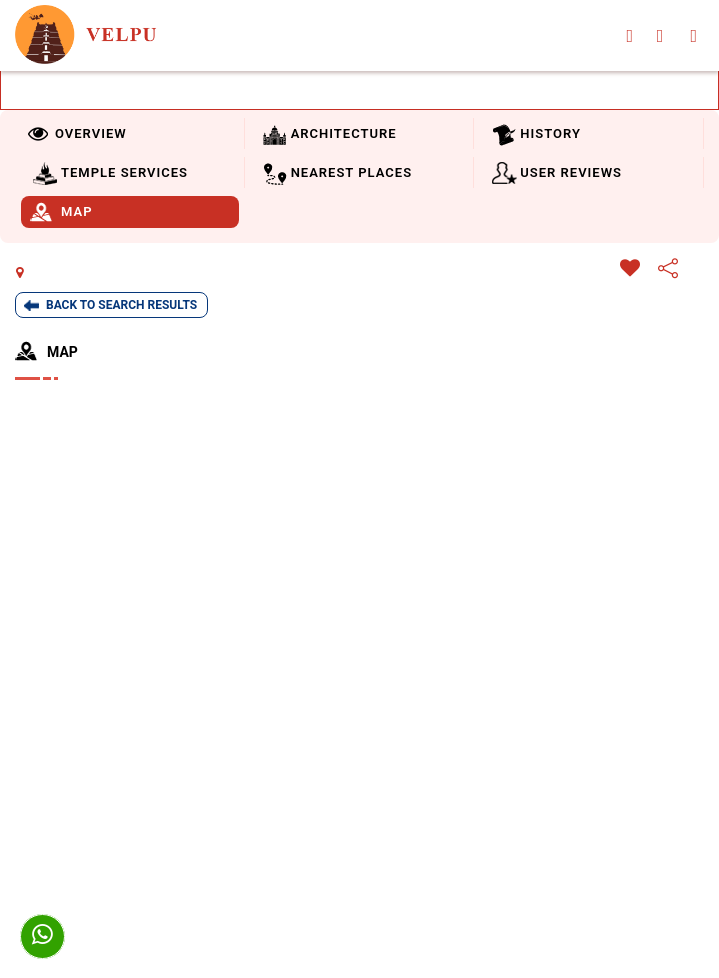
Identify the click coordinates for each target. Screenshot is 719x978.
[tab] (126, 134)
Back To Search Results (121, 305)
